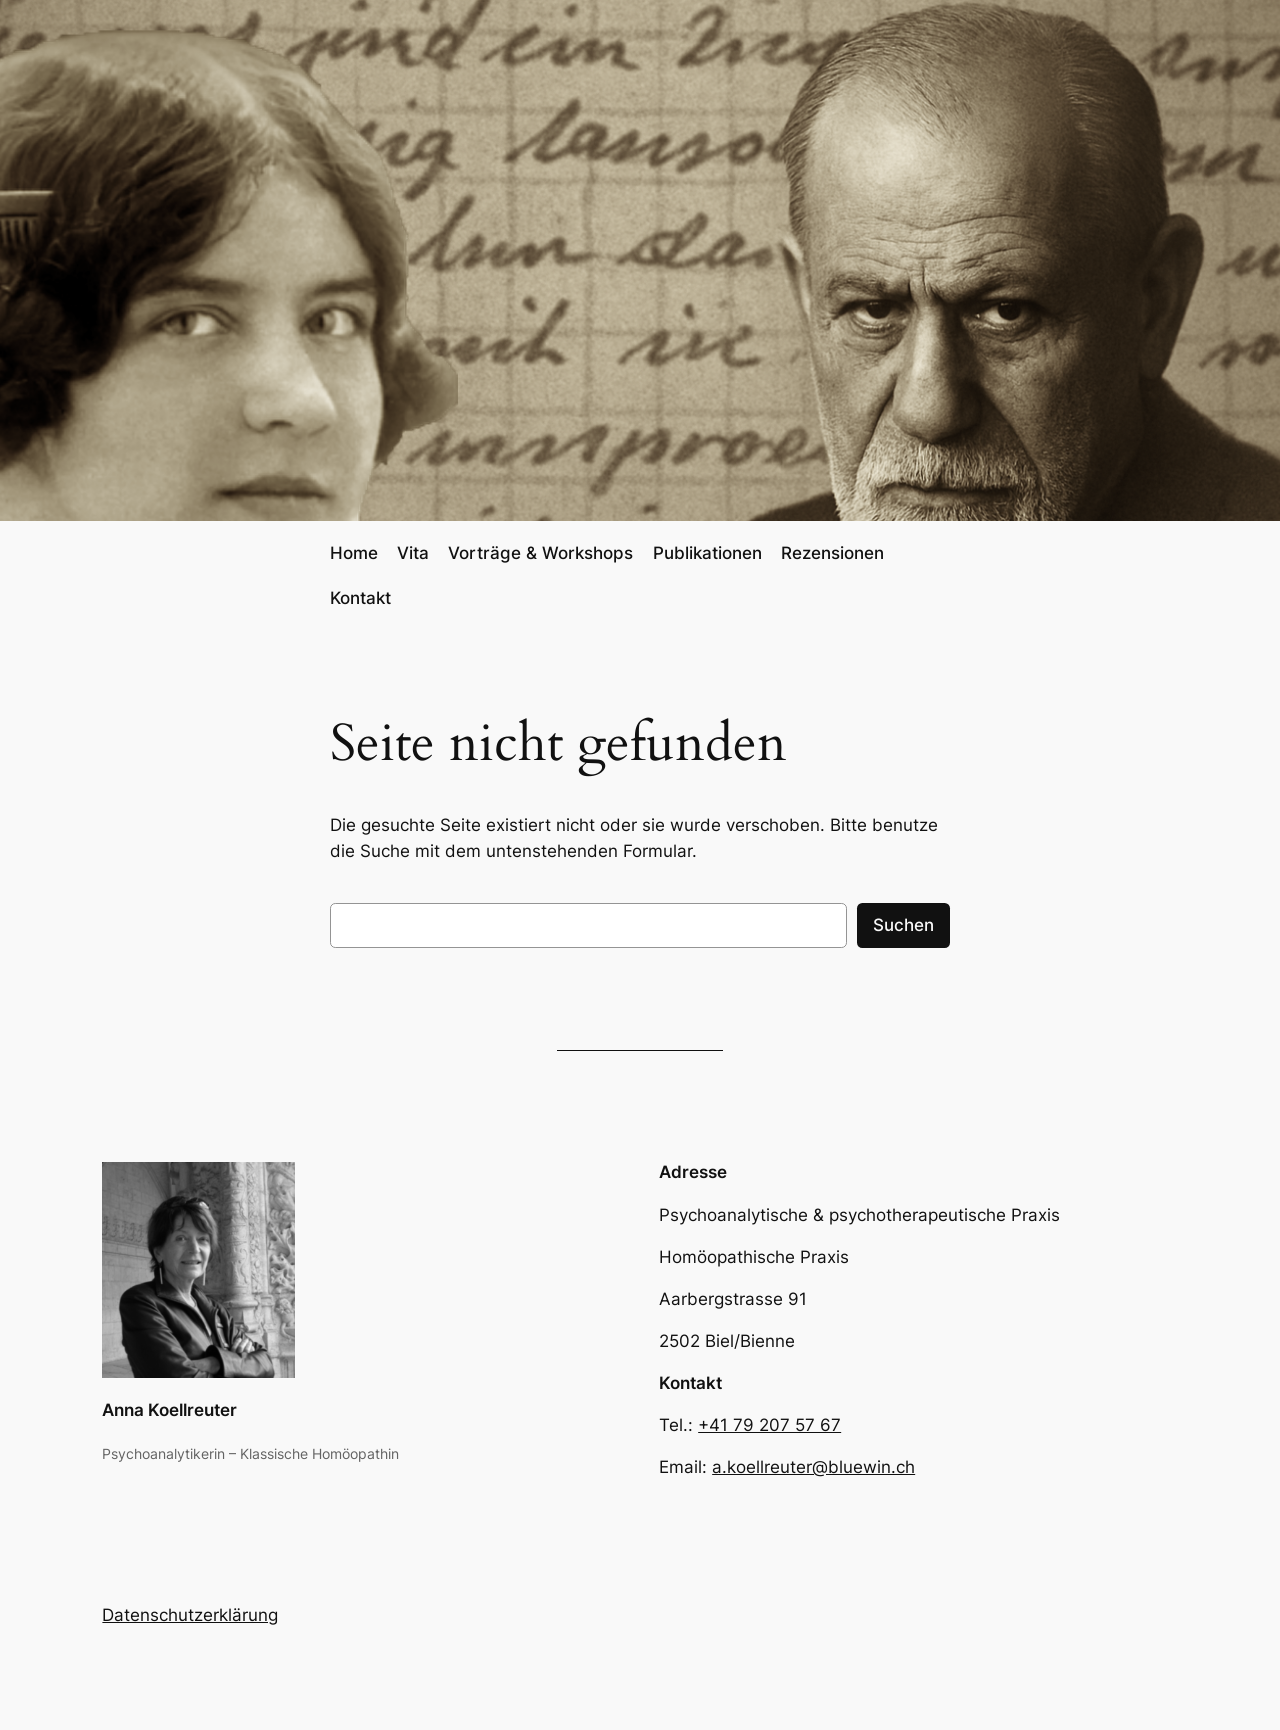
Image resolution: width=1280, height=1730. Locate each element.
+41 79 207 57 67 (769, 1425)
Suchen (903, 925)
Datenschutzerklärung (190, 1615)
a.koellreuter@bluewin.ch (813, 1467)
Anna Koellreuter (169, 1410)
